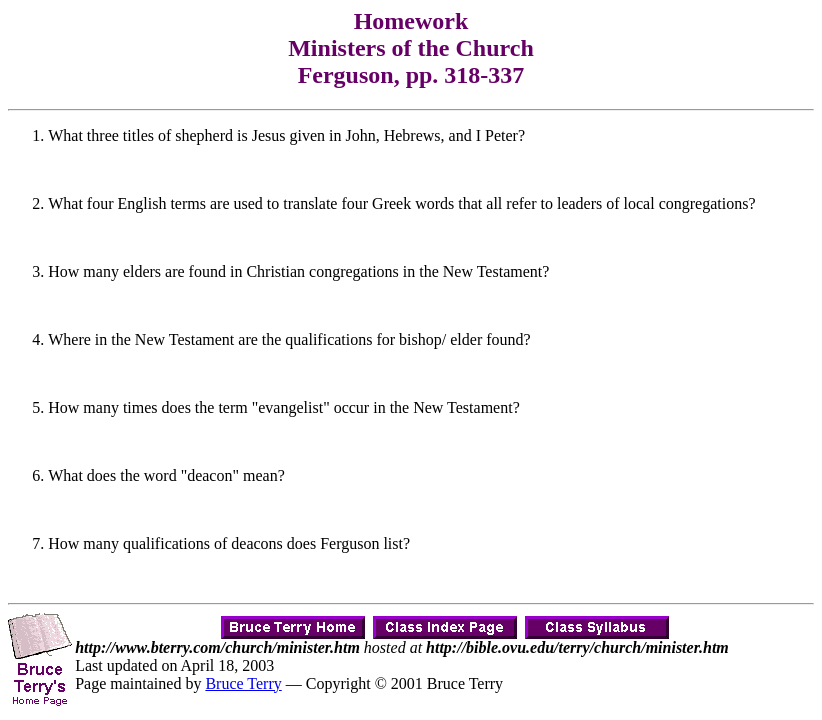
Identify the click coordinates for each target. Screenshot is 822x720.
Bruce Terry (243, 683)
